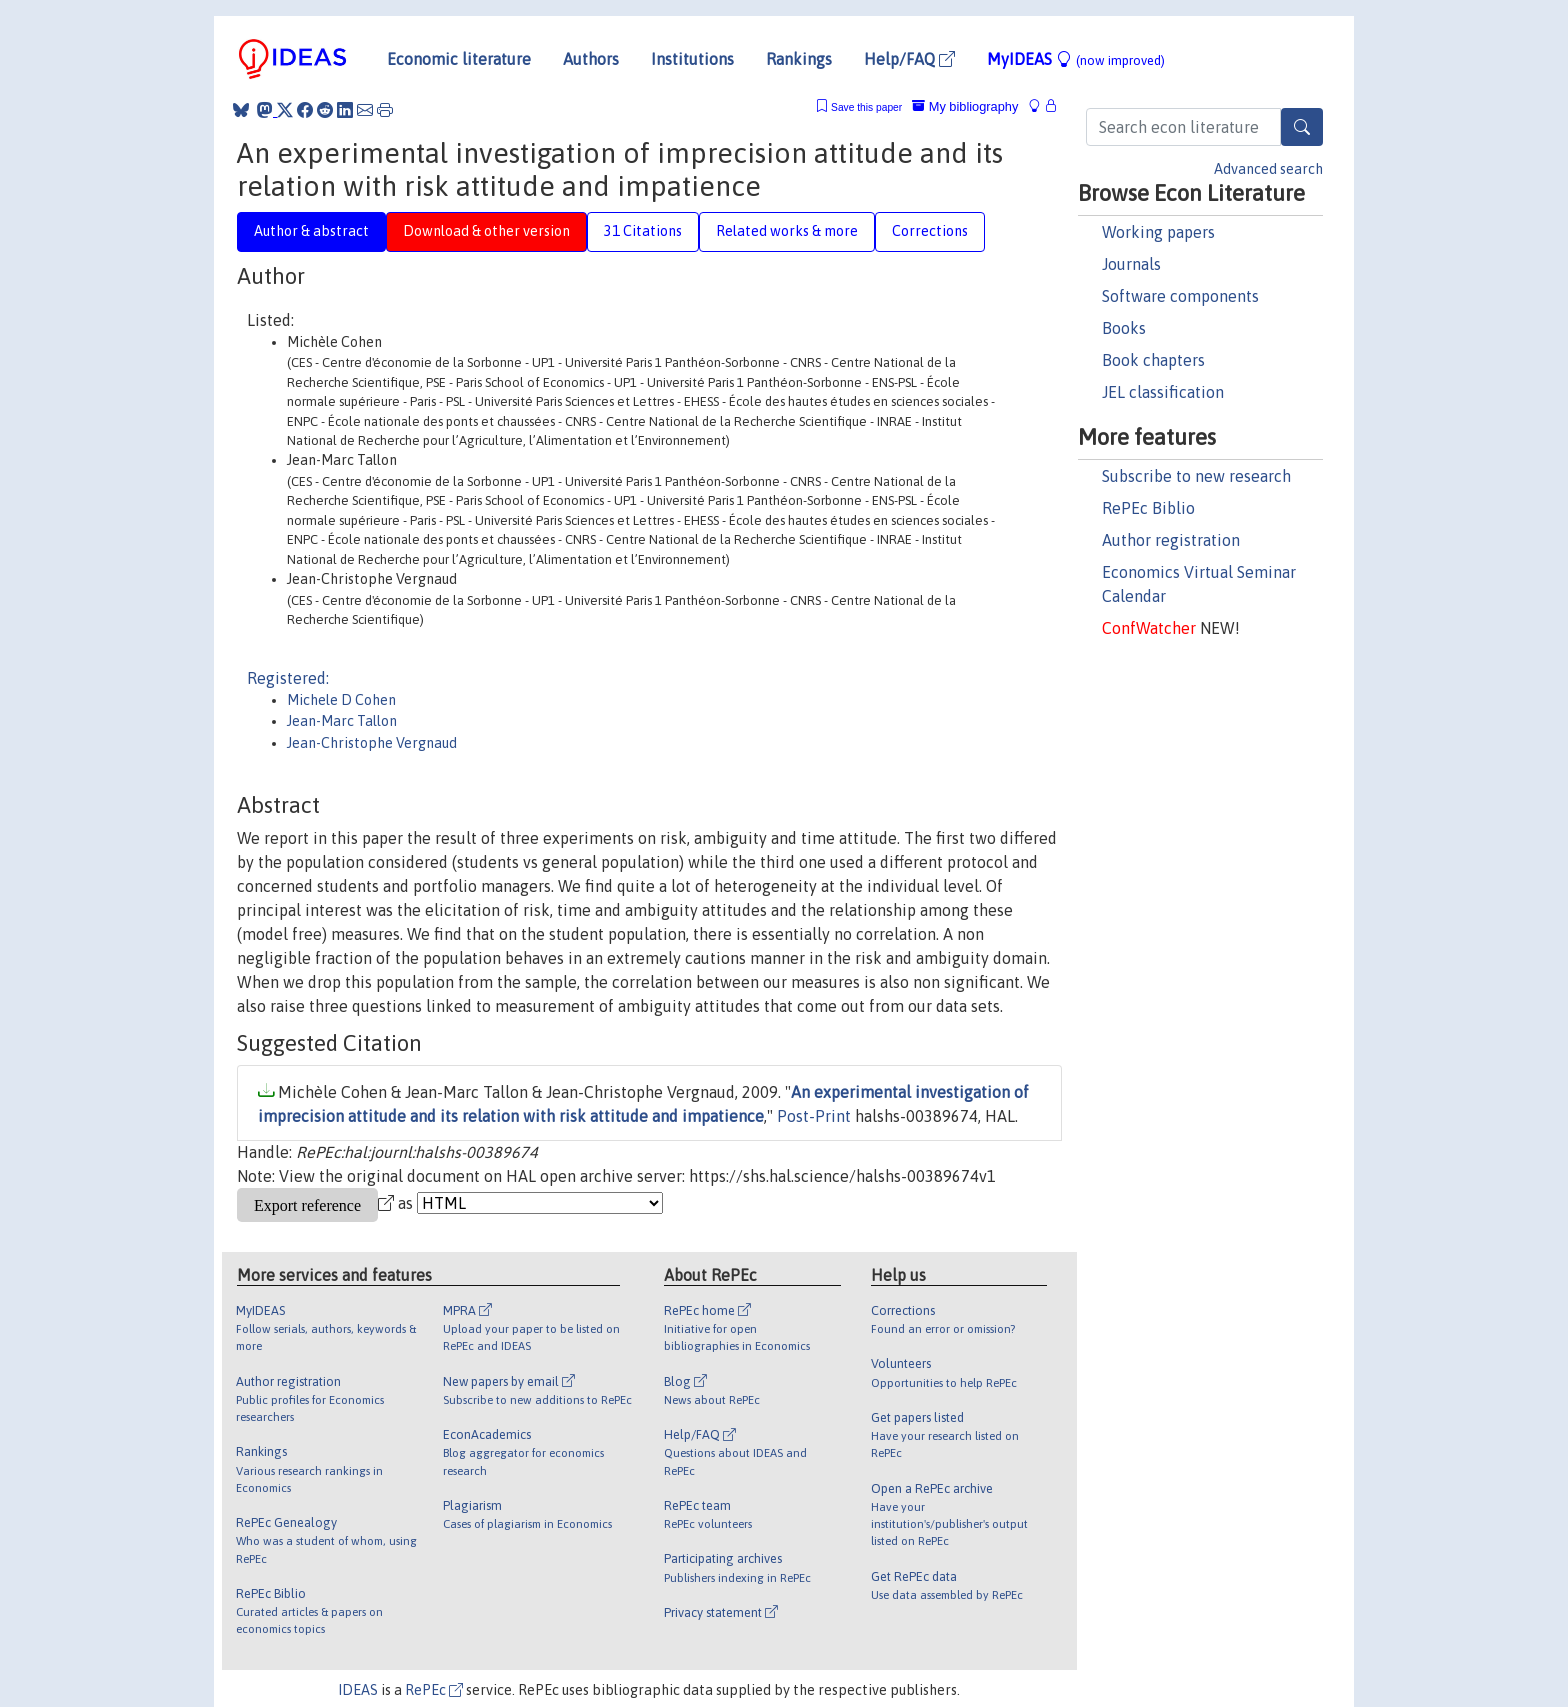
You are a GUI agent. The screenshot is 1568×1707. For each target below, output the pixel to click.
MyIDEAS (1076, 59)
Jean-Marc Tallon (342, 721)
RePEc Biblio (1148, 508)
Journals (1131, 264)
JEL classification (1163, 392)
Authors (591, 59)
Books (1124, 328)
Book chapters (1153, 360)
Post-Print (814, 1116)
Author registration (1171, 540)
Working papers (1158, 232)
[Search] (1302, 127)
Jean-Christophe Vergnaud (372, 743)
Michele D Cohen (341, 700)
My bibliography (965, 106)
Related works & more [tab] (787, 231)
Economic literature (459, 59)
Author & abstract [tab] (311, 231)
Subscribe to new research (1196, 476)
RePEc (434, 1690)
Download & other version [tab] (486, 231)
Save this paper (866, 107)
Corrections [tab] (930, 231)
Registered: (288, 678)
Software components (1180, 296)
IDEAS (358, 1690)
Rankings (799, 59)
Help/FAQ (909, 59)
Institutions (692, 59)
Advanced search (1268, 169)
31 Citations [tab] (643, 231)
